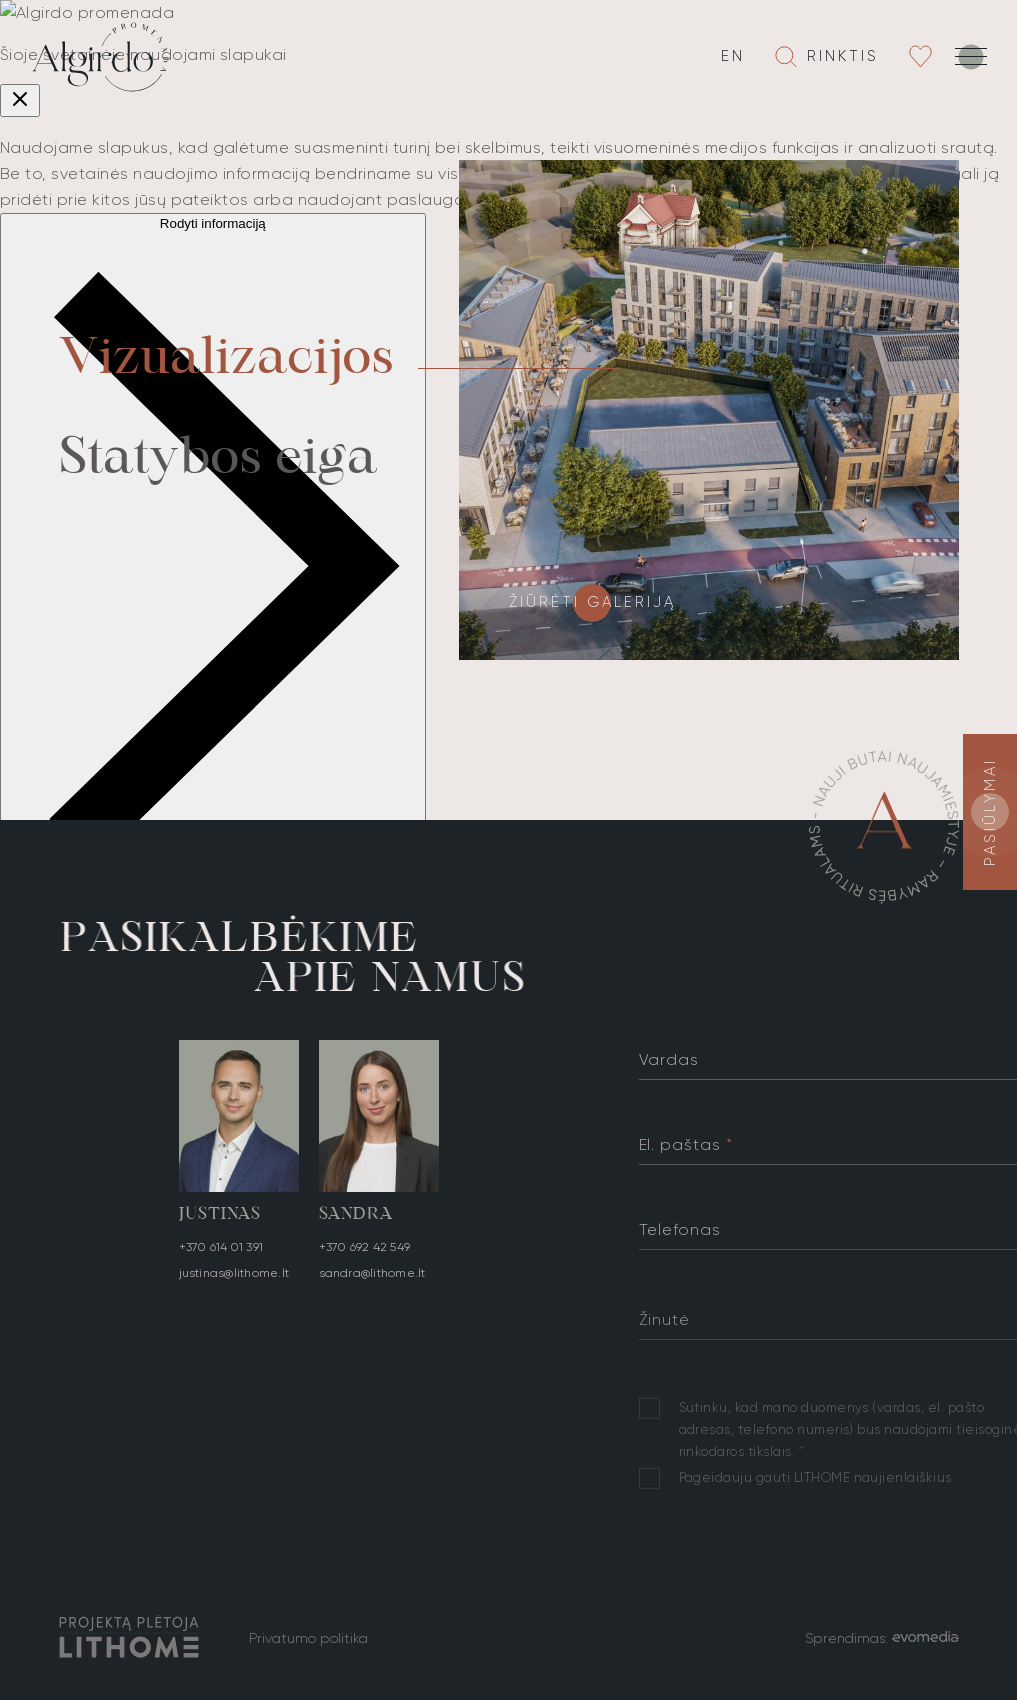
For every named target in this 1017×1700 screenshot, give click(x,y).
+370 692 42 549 (365, 1263)
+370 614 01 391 (221, 1252)
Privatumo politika (308, 1638)
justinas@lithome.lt (234, 1278)
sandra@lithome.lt (372, 1289)
